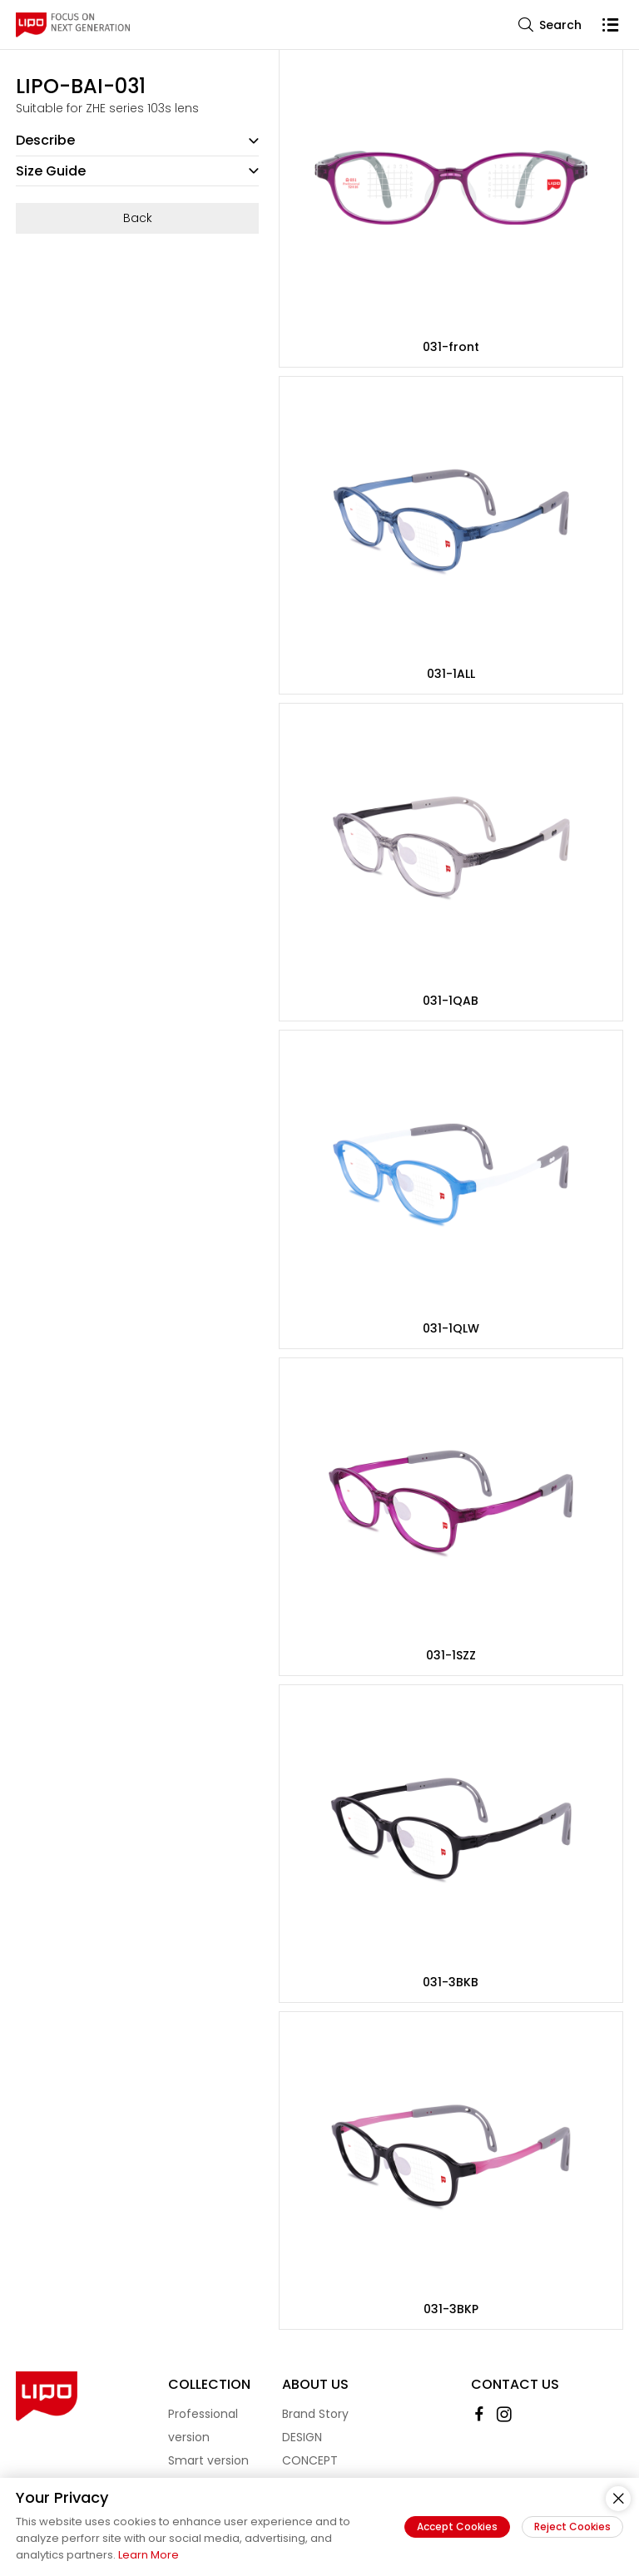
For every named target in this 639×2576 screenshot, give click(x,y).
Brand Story (315, 2413)
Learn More (148, 2555)
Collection (209, 2384)
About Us (315, 2384)
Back (137, 218)
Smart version (208, 2460)
